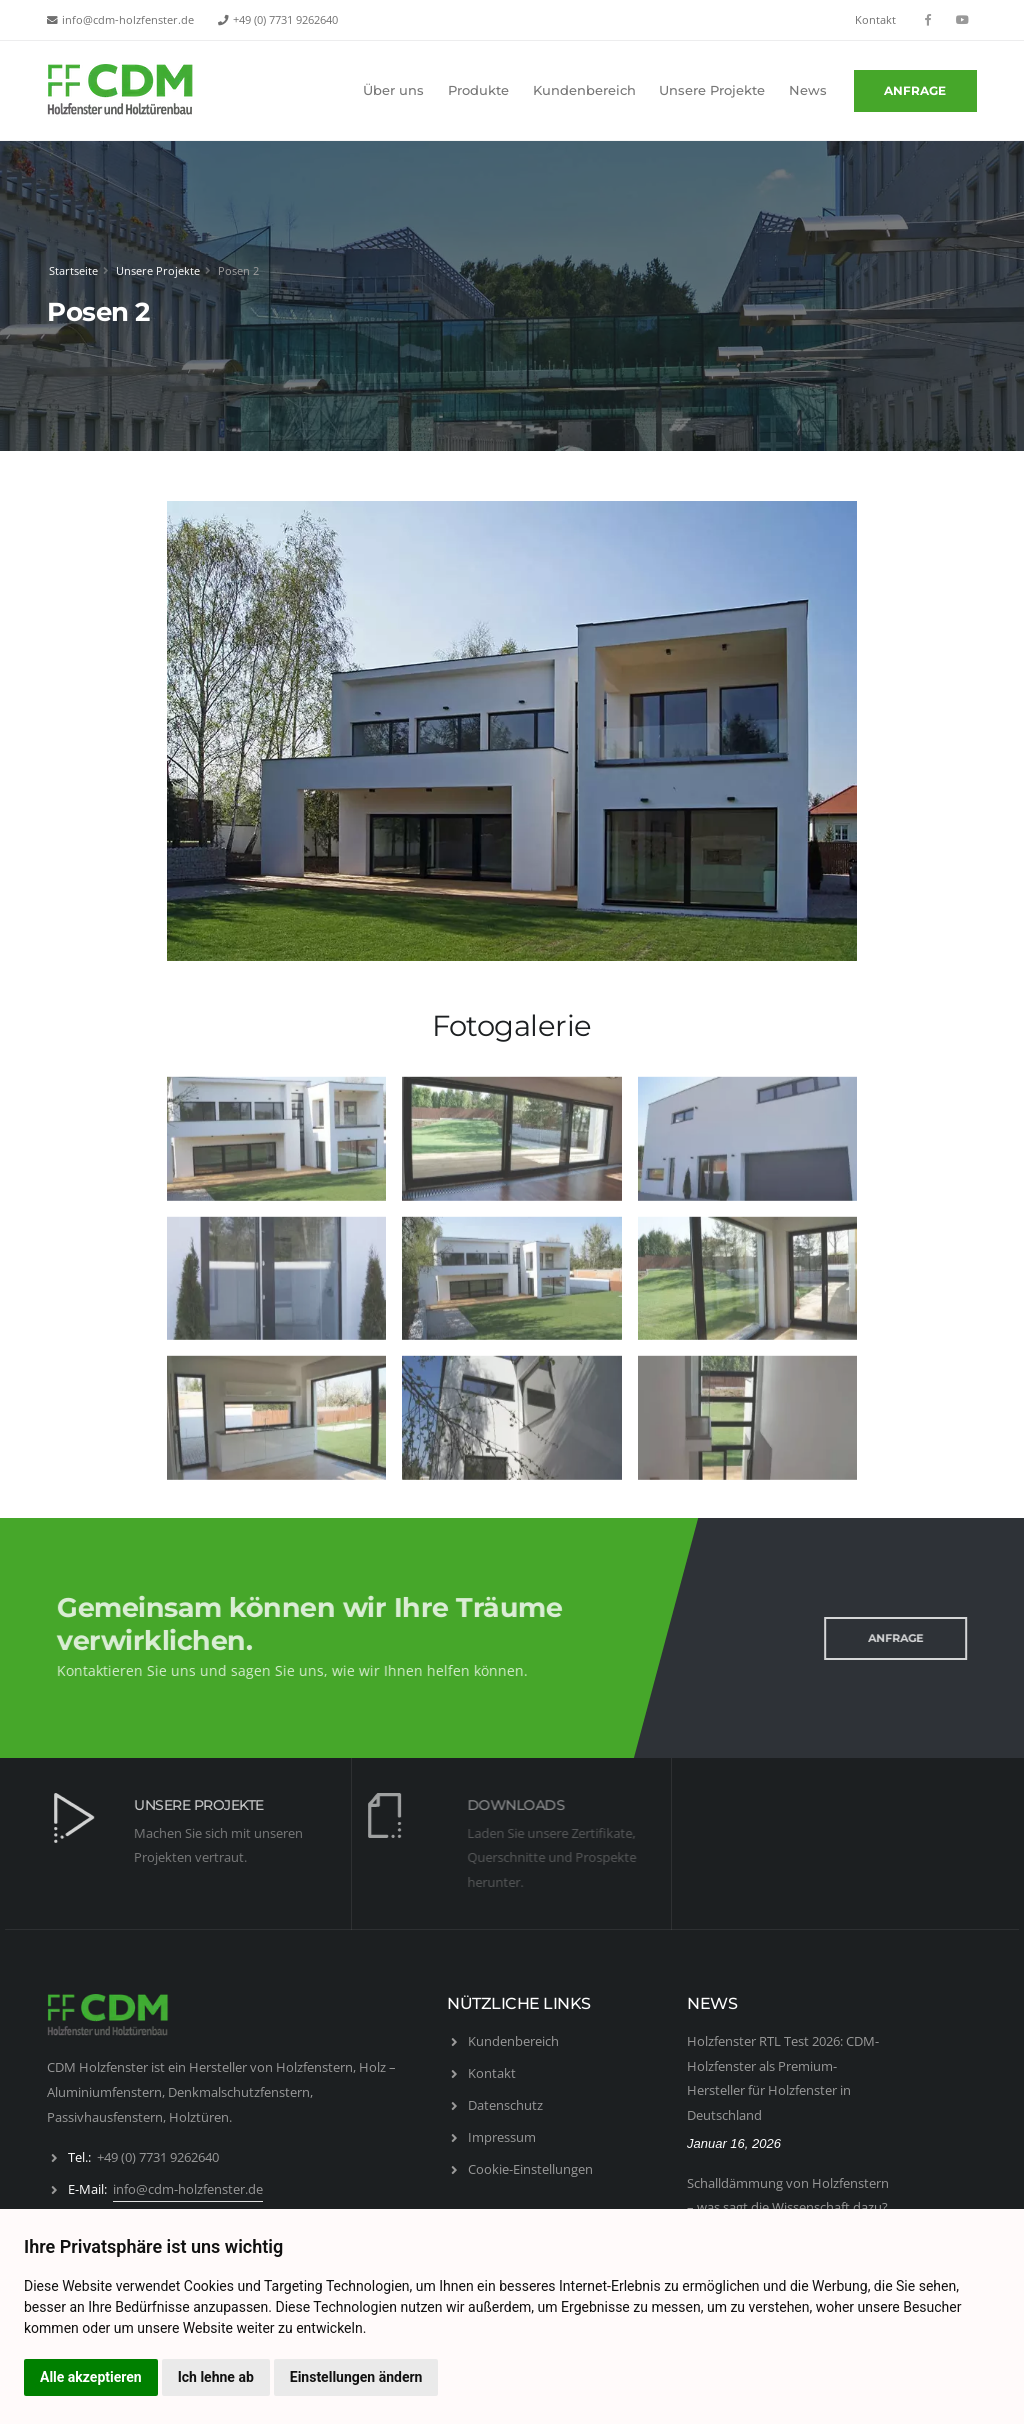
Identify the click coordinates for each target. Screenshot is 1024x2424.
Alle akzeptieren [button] (91, 2377)
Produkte (478, 90)
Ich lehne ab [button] (216, 2377)
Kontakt (875, 20)
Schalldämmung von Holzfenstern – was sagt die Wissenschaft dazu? (788, 2195)
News (808, 90)
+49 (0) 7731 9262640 (285, 20)
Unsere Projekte (712, 90)
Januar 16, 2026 (734, 2143)
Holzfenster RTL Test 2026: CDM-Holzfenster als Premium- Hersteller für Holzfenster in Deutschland (783, 2078)
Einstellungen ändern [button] (356, 2377)
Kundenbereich (584, 90)
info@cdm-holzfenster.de (128, 20)
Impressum (502, 2137)
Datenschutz (505, 2105)
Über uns (393, 90)
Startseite (72, 270)
